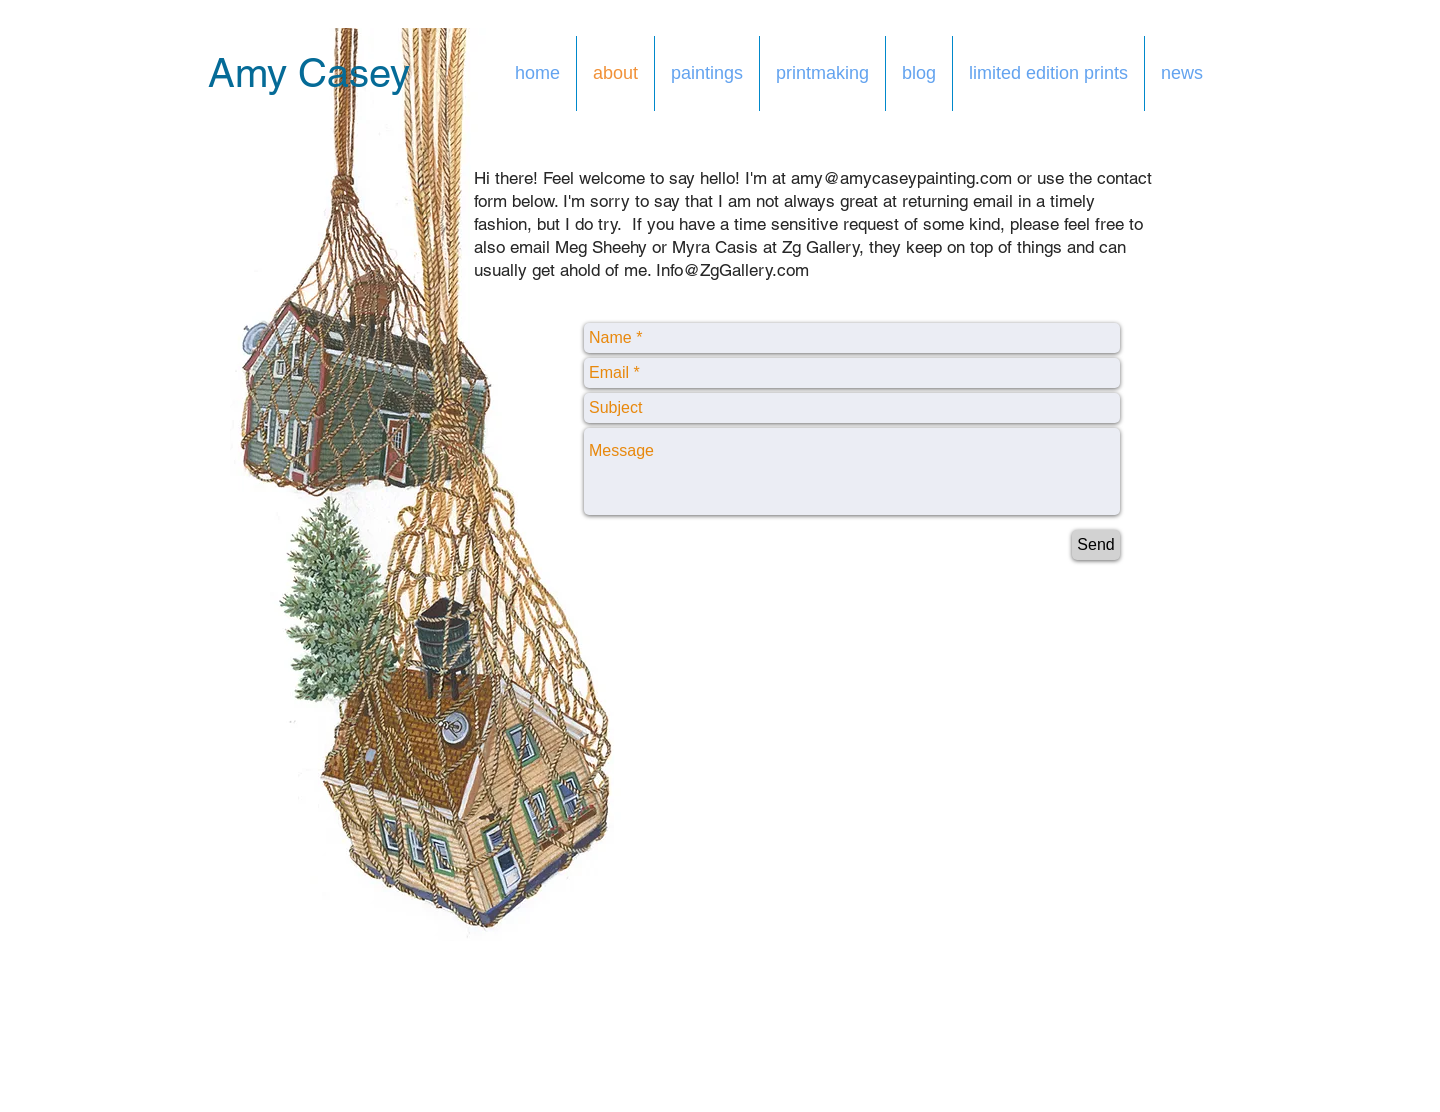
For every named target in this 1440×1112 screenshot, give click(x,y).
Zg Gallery (820, 247)
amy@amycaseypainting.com (901, 178)
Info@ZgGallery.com (732, 270)
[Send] (1096, 545)
